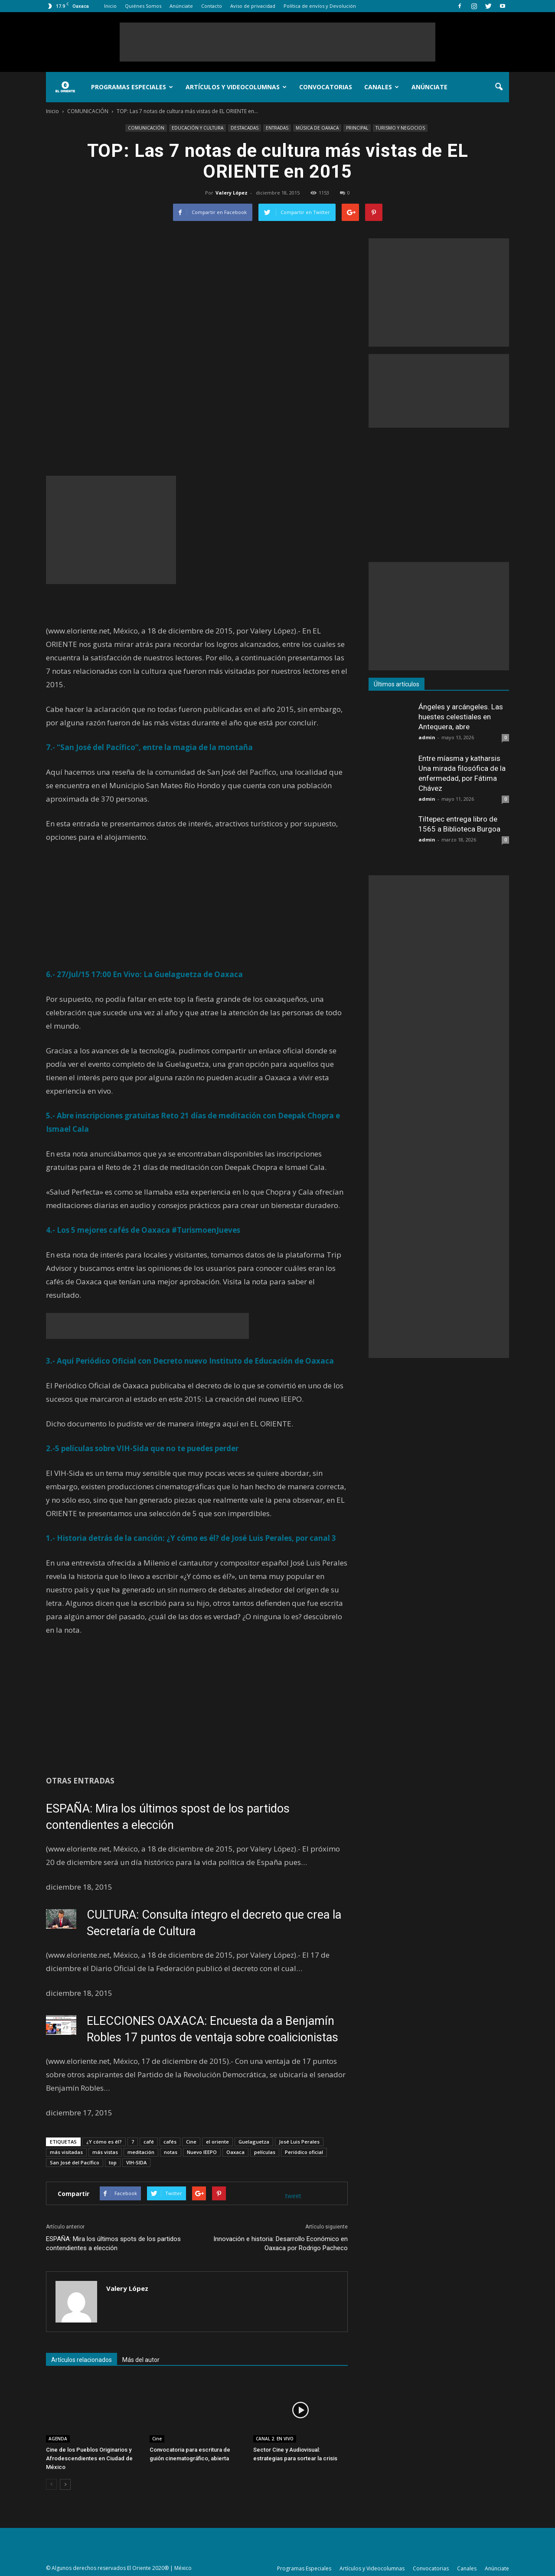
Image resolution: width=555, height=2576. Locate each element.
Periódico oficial (304, 2152)
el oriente (217, 2141)
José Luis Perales (299, 2141)
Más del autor (141, 2359)
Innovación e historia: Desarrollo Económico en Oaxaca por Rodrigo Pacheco (280, 2243)
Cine (191, 2141)
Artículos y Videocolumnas (236, 87)
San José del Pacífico (74, 2162)
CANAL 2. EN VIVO (275, 2439)
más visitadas (66, 2152)
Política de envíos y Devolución (320, 6)
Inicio (110, 6)
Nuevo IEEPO (202, 2152)
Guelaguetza (253, 2141)
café (149, 2141)
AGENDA (58, 2439)
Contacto (211, 6)
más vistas (105, 2152)
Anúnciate (181, 6)
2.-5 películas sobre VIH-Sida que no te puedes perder (142, 1448)
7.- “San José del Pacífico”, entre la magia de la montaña (149, 747)
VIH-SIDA (136, 2162)
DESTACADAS (244, 128)
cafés (169, 2141)
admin (426, 737)
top (113, 2162)
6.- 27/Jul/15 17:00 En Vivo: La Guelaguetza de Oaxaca (144, 974)
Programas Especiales (132, 87)
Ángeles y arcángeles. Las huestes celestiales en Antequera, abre (460, 716)
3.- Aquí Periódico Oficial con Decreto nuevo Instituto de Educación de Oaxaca (190, 1361)
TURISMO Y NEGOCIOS (400, 128)
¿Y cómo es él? (104, 2141)
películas (264, 2152)
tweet (293, 2196)
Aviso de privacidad (252, 6)
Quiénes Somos (143, 6)
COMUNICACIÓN (146, 128)
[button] (498, 87)
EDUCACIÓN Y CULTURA (197, 128)
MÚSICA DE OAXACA (317, 128)
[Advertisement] (277, 42)
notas (170, 2152)
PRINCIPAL (357, 128)
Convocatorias (325, 87)
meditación (140, 2152)
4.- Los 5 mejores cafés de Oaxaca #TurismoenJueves (143, 1230)
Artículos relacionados (81, 2359)
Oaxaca (235, 2152)
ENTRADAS (277, 128)
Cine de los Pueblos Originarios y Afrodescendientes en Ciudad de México (89, 2458)
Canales (381, 87)
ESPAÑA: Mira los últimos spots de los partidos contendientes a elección (113, 2243)
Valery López (231, 192)
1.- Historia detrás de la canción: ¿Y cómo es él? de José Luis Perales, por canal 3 (191, 1538)
